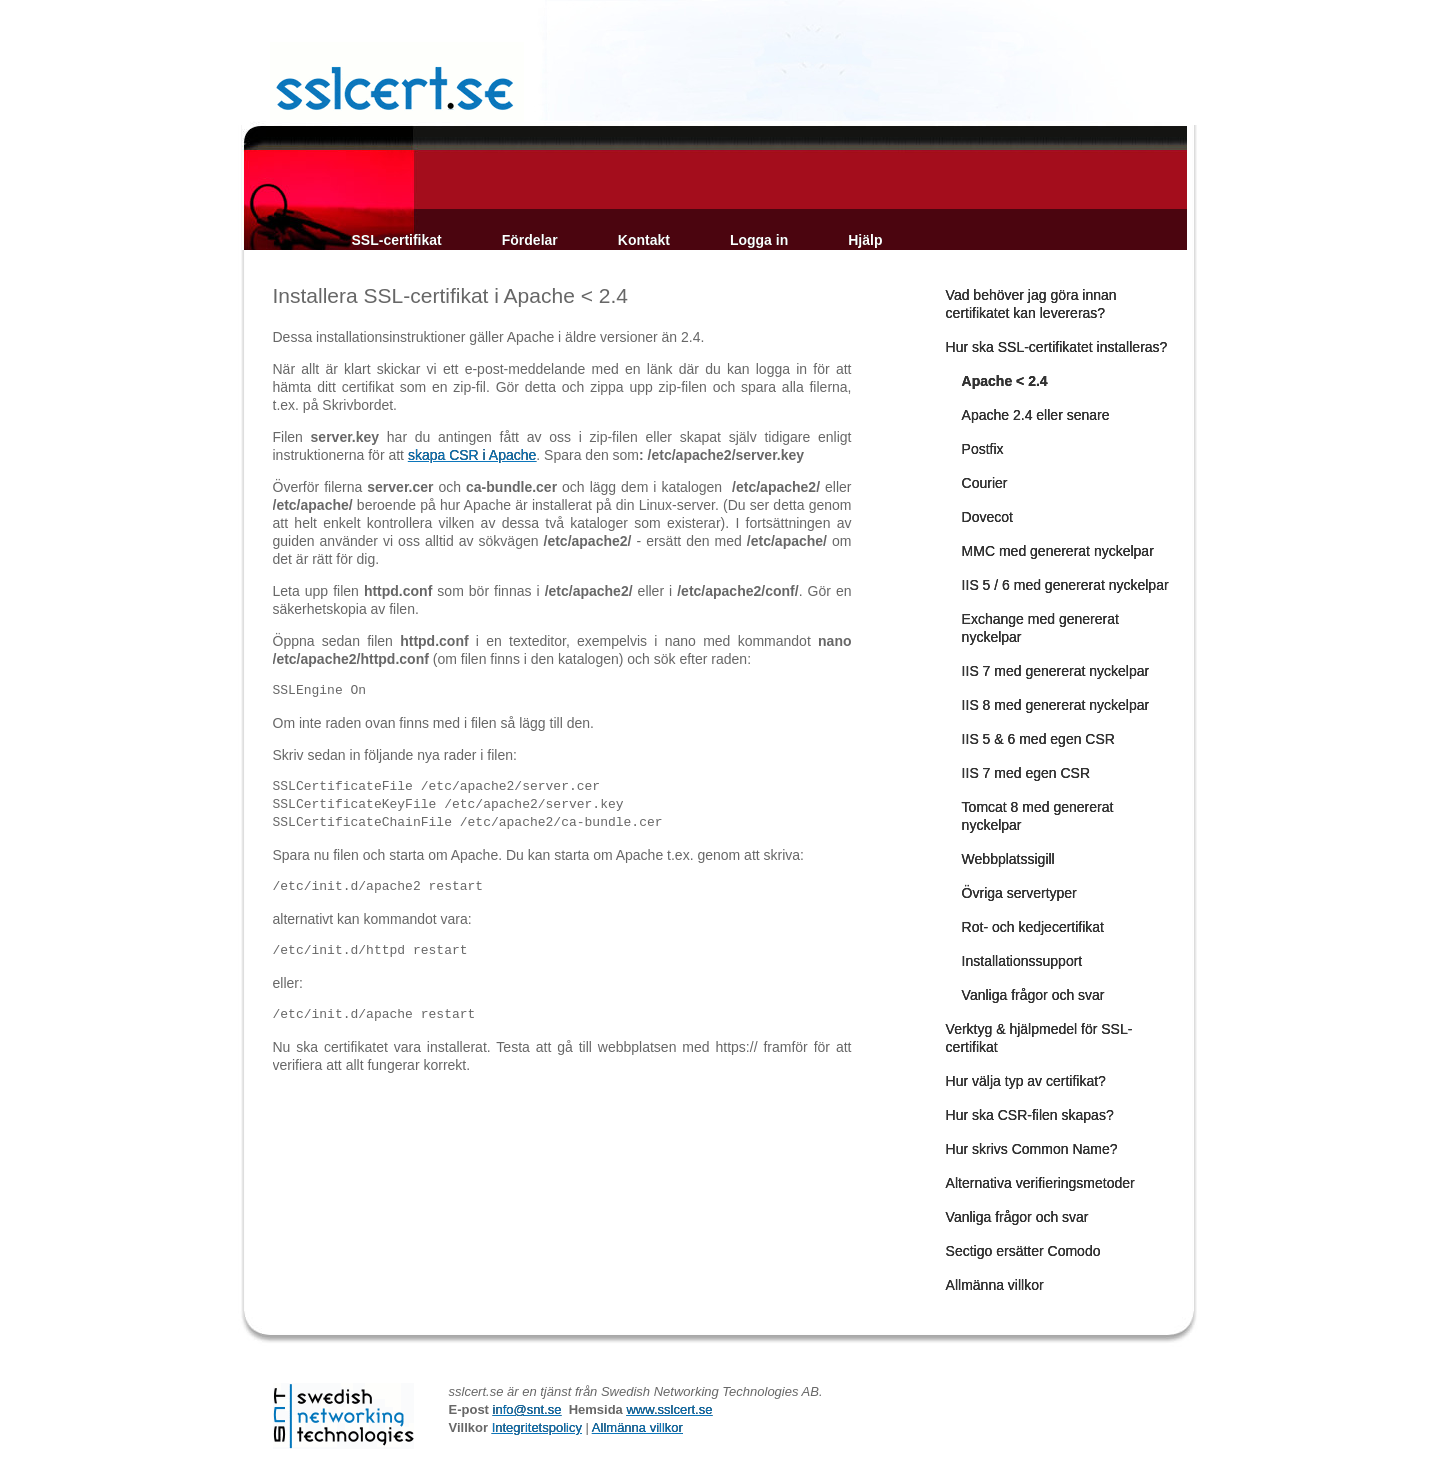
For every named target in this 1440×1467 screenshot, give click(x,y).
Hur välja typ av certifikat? (1026, 1081)
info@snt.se (527, 1409)
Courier (985, 483)
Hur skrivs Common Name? (1032, 1149)
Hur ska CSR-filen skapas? (1030, 1115)
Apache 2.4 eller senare (1036, 415)
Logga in (759, 240)
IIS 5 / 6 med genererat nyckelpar (1065, 585)
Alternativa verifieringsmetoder (1040, 1183)
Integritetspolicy (537, 1427)
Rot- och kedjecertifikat (1033, 927)
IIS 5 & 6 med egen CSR (1038, 739)
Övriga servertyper (1019, 893)
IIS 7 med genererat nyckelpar (1056, 671)
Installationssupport (1022, 961)
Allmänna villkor (995, 1285)
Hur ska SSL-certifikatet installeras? (1057, 347)
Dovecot (987, 517)
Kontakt (644, 240)
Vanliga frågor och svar (1033, 995)
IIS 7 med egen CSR (1026, 773)
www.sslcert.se (669, 1409)
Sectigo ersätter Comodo (1023, 1251)
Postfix (983, 449)
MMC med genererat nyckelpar (1058, 551)
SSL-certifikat (397, 240)
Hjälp (865, 240)
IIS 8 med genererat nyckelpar (1056, 705)
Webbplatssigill (1008, 859)
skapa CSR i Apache (472, 455)
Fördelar (530, 240)
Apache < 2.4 (1005, 381)
